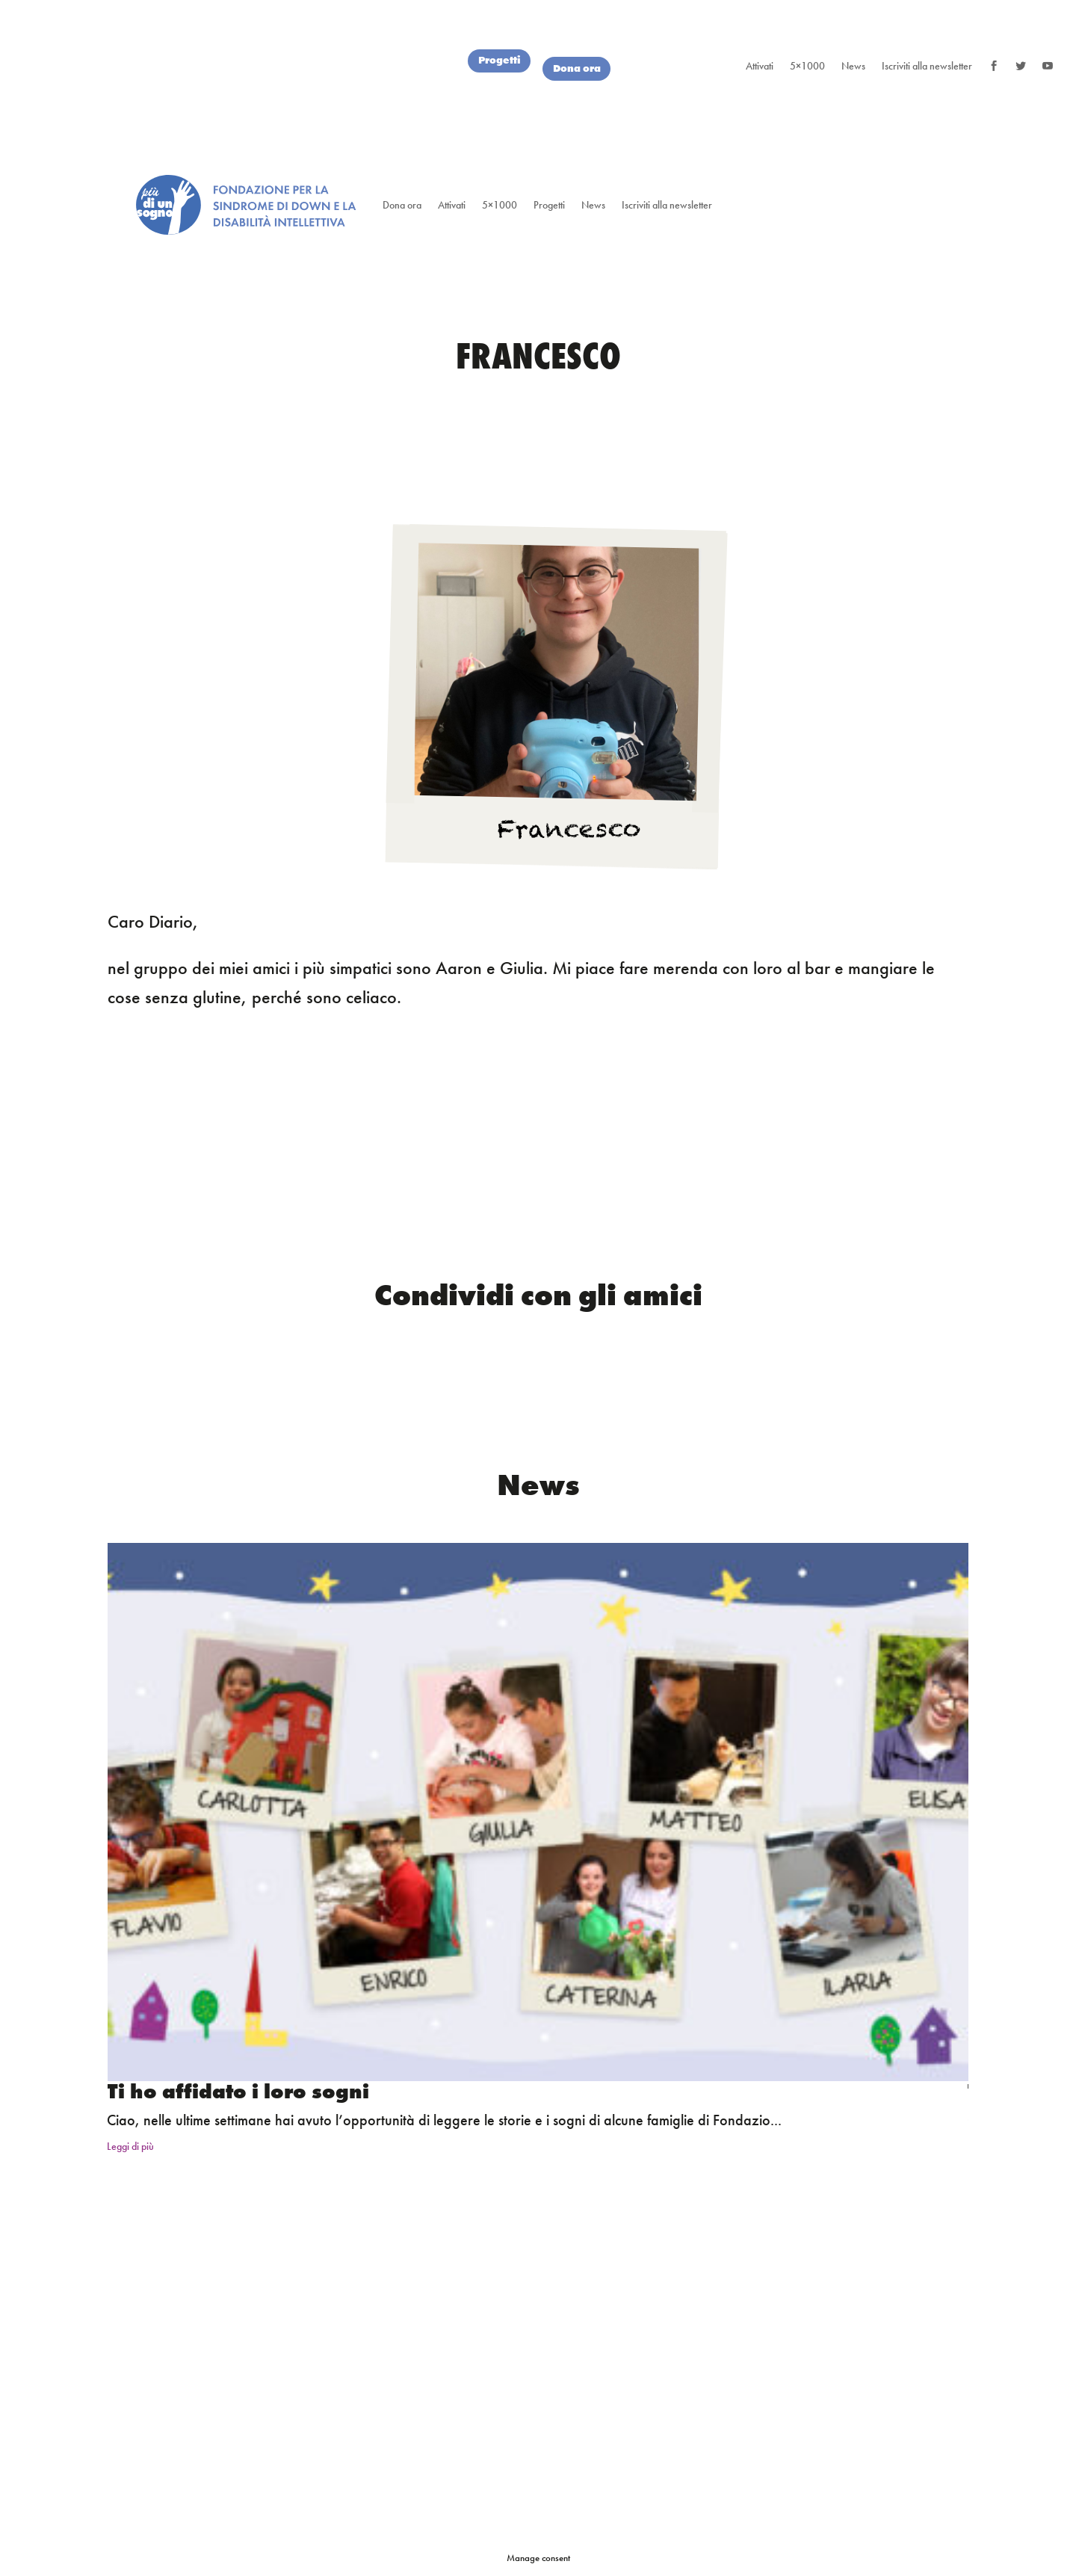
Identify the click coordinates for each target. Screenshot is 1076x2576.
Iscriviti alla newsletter (927, 66)
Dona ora (578, 68)
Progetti (497, 60)
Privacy (792, 2330)
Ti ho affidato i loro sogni (238, 2091)
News (853, 66)
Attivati (759, 66)
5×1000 (807, 66)
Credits (734, 2330)
